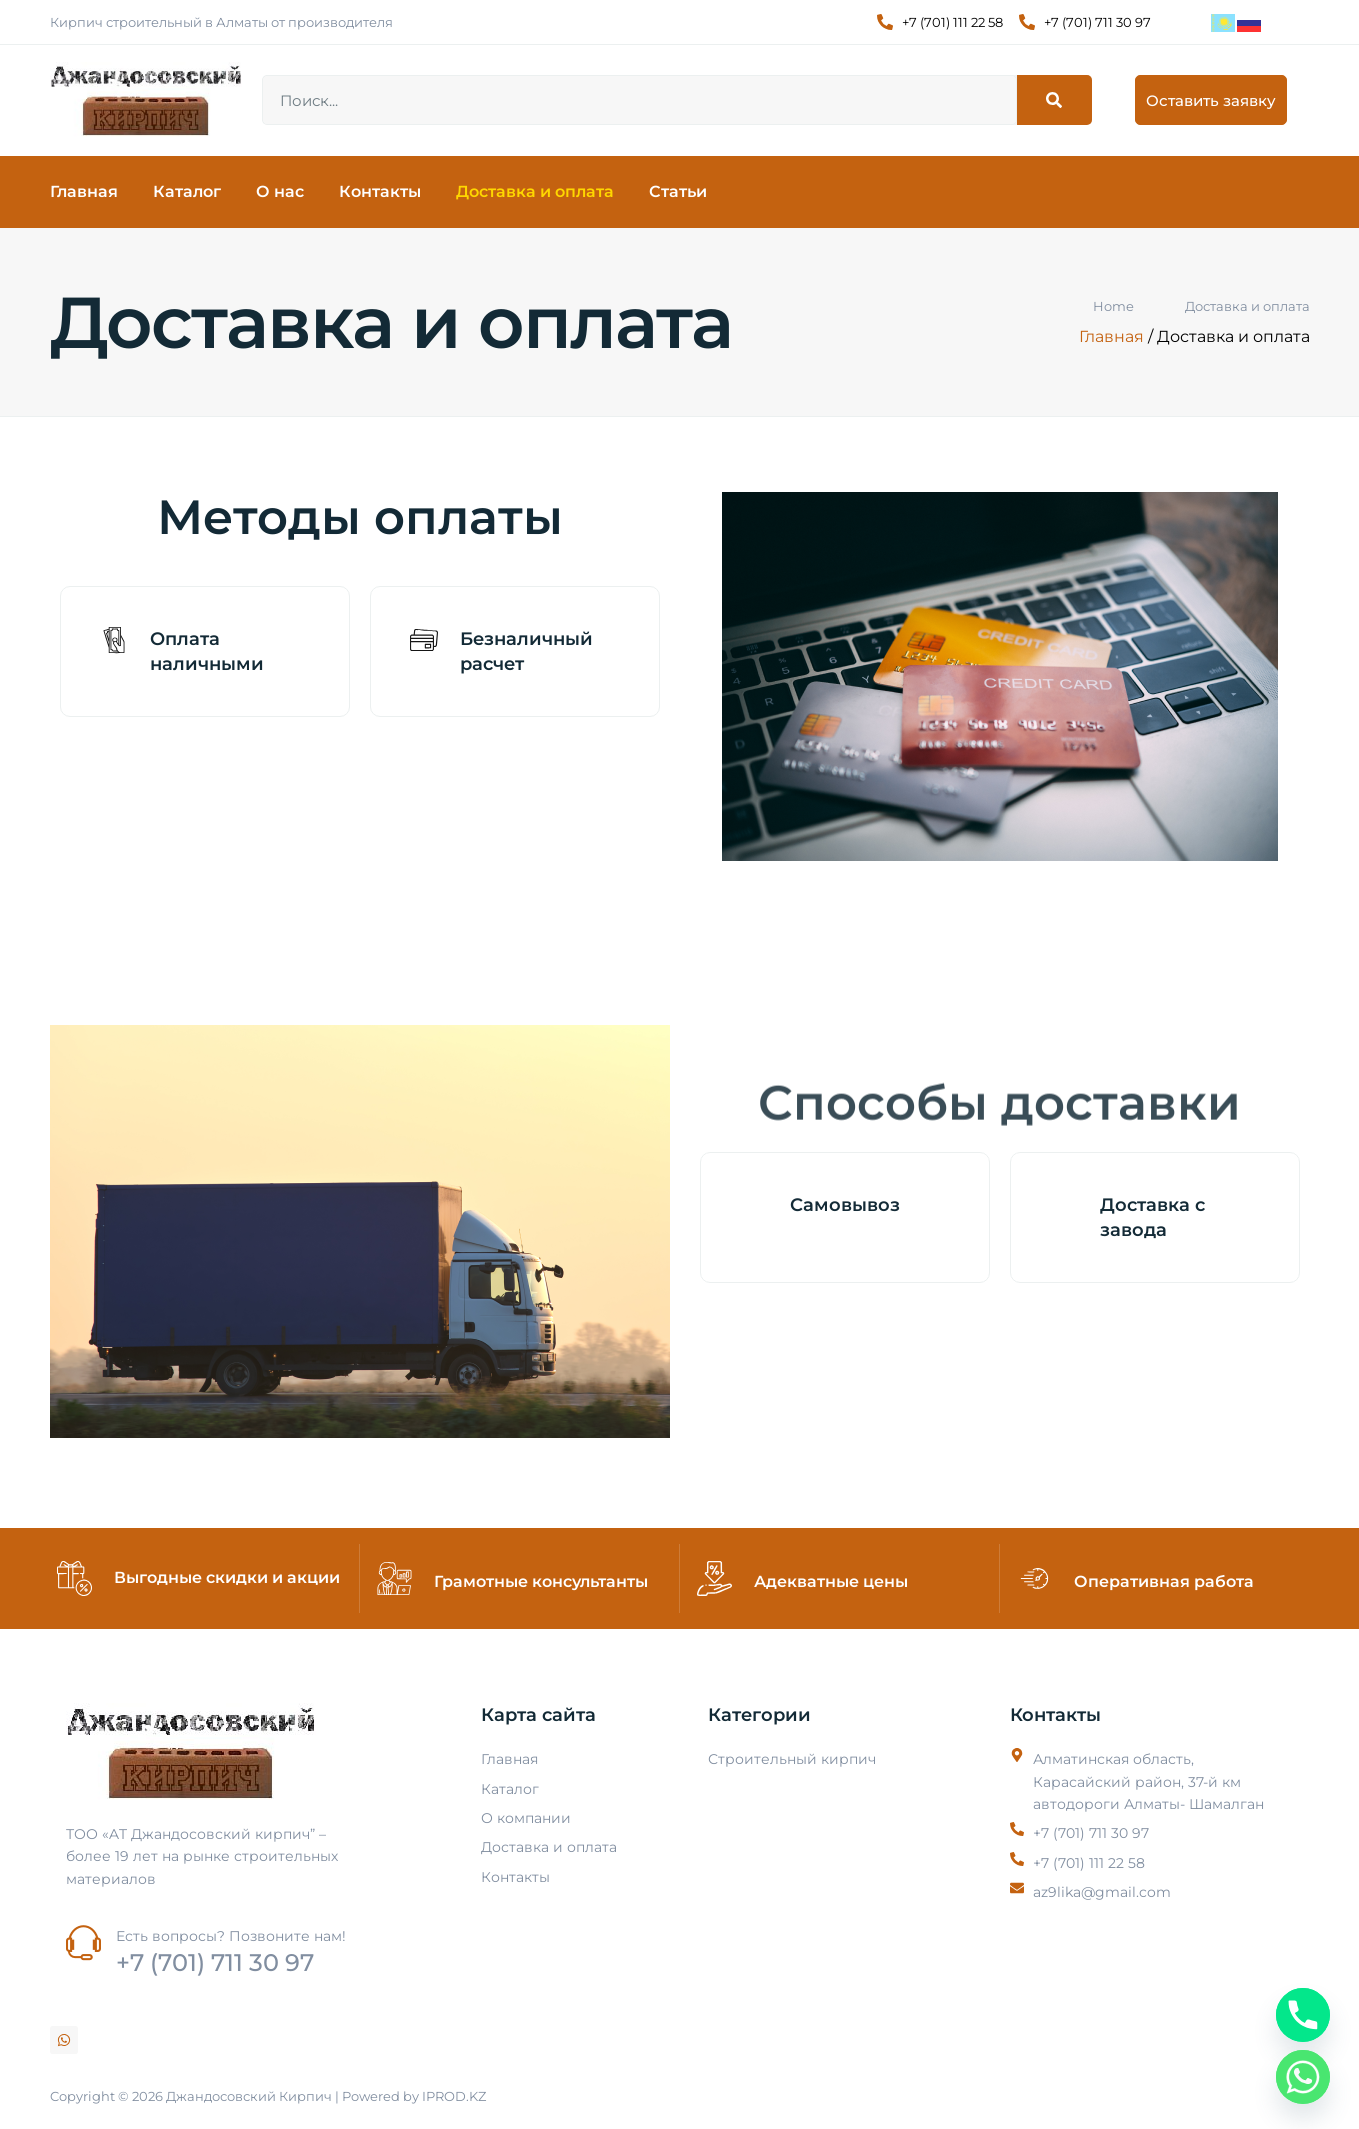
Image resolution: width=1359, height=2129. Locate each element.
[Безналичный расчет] (424, 640)
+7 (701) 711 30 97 (215, 1962)
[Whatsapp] (1303, 2077)
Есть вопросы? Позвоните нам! (231, 1936)
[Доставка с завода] (1064, 1206)
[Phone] (1303, 2015)
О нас (280, 191)
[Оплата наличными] (114, 640)
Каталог (187, 191)
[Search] (1054, 100)
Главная (84, 191)
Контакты (380, 191)
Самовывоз (845, 1205)
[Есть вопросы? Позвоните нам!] (83, 1942)
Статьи (678, 191)
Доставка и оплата (535, 191)
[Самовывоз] (754, 1206)
